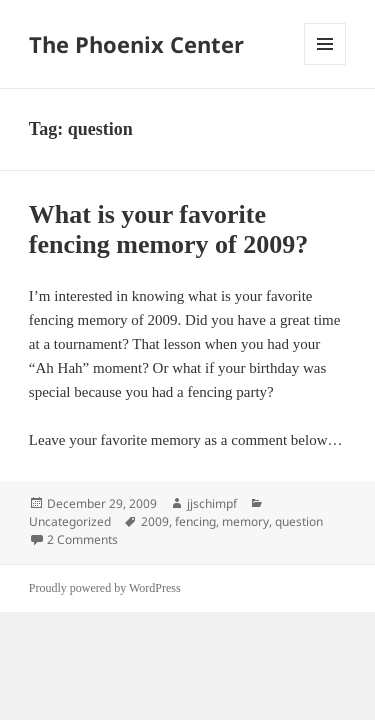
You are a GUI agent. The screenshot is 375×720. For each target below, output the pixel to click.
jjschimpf (212, 503)
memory (245, 521)
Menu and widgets (325, 64)
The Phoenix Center (136, 44)
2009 (155, 521)
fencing (195, 521)
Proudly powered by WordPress (105, 588)
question (299, 521)
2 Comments (82, 539)
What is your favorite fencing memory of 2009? (168, 229)
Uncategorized (70, 521)
